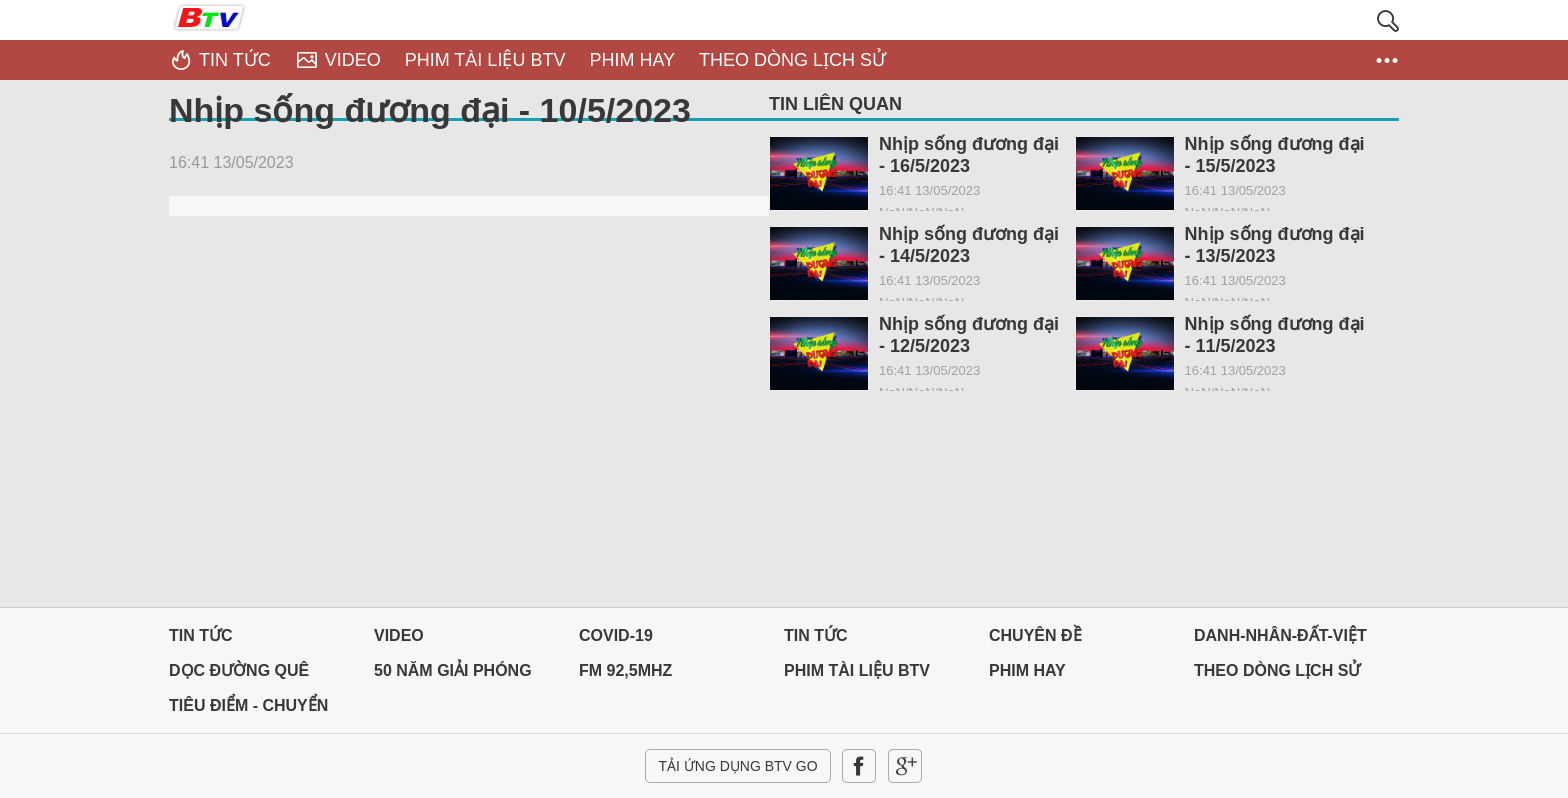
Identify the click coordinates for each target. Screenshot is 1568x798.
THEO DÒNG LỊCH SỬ (1277, 670)
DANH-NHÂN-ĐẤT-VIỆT (1280, 635)
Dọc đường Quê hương (239, 675)
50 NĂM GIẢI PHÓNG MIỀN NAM (453, 675)
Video (399, 635)
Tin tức (201, 635)
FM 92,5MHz (625, 670)
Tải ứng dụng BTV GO (737, 766)
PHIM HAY (1027, 670)
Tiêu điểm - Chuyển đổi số (248, 710)
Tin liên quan (835, 104)
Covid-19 (616, 635)
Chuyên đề (1035, 635)
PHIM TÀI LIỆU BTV (857, 670)
